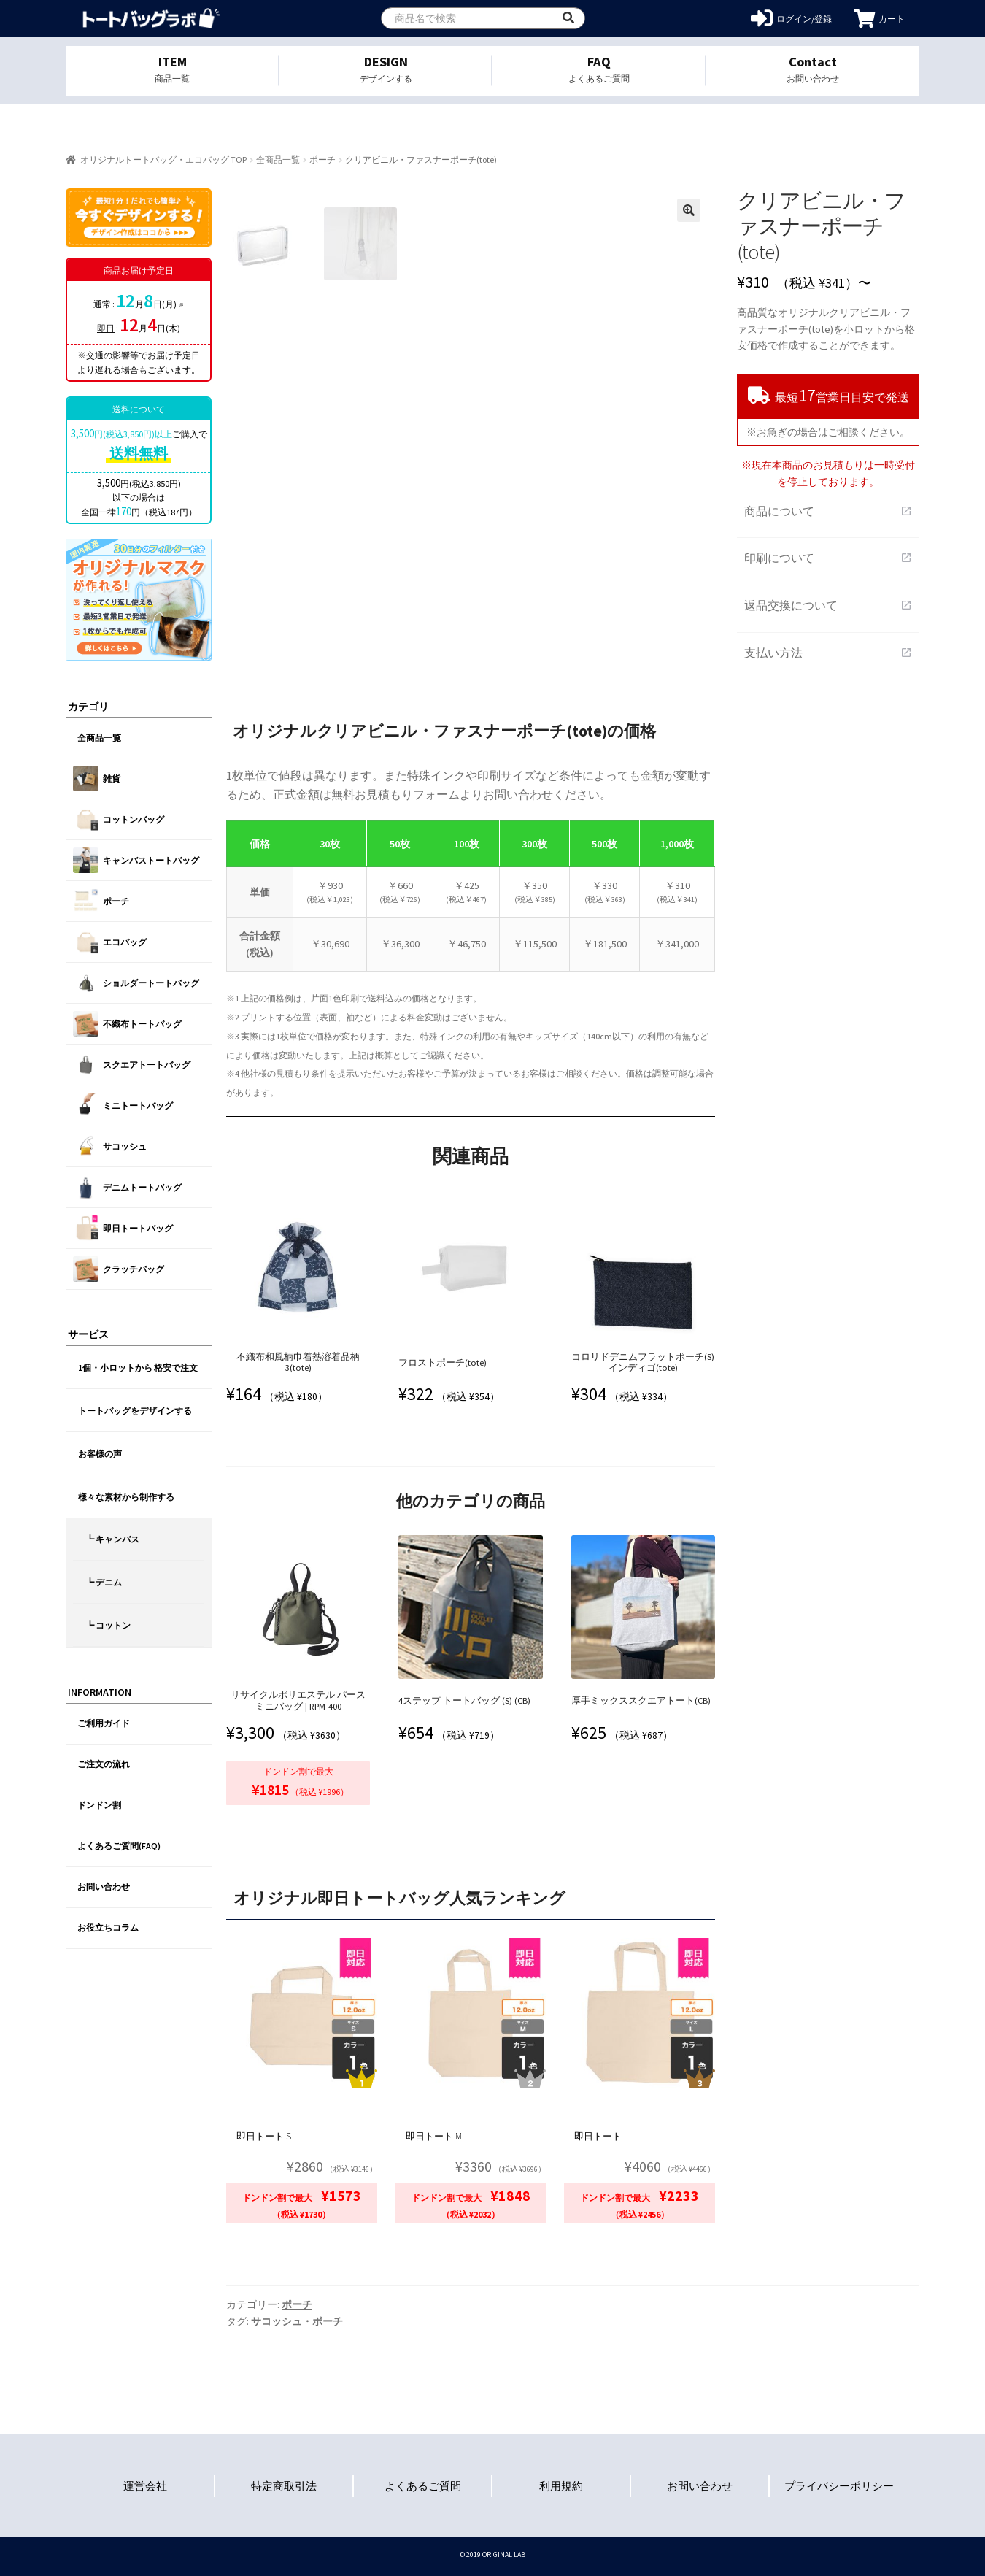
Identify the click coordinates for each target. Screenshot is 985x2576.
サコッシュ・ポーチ (297, 2321)
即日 (106, 328)
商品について (828, 511)
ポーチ (322, 159)
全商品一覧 (278, 159)
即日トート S (263, 2136)
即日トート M (434, 2136)
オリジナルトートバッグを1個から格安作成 (151, 18)
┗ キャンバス (112, 1539)
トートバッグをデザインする (135, 1410)
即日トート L (601, 2136)
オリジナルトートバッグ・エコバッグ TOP (163, 159)
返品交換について (828, 605)
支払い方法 (828, 652)
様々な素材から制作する (126, 1496)
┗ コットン (108, 1625)
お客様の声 (100, 1453)
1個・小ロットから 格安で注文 (138, 1367)
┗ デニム (103, 1582)
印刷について (828, 557)
